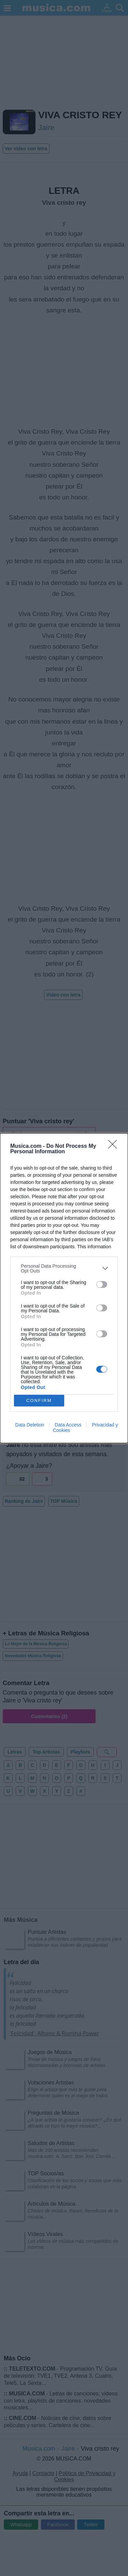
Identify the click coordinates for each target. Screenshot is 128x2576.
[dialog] (64, 1288)
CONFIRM (39, 1400)
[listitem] (64, 1268)
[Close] (114, 1146)
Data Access (68, 1425)
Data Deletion (29, 1425)
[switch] (101, 1284)
